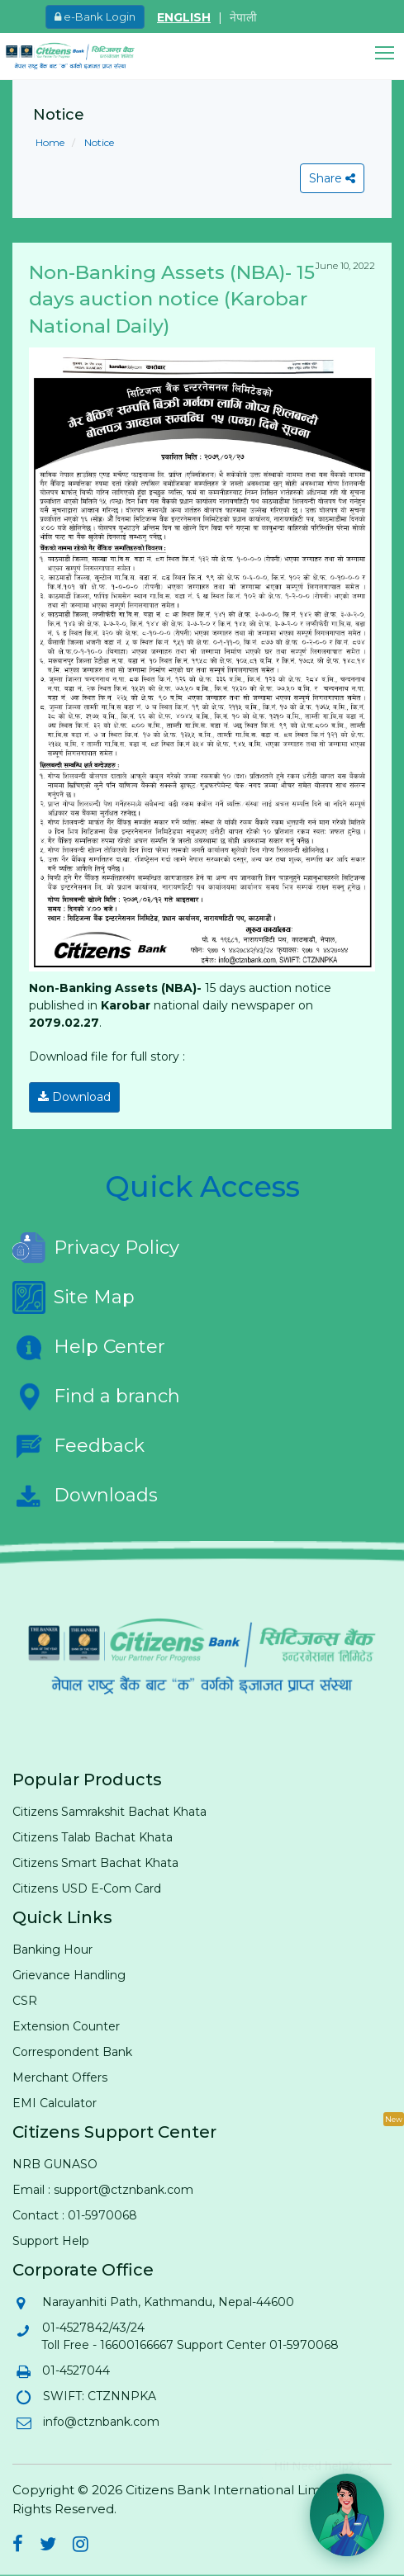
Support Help (50, 2240)
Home (50, 142)
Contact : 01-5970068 (74, 2215)
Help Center (88, 1347)
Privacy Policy (95, 1247)
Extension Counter (66, 2026)
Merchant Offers (59, 2077)
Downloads (85, 1495)
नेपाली (243, 17)
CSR (24, 2000)
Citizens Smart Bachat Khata (95, 1862)
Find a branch (96, 1396)
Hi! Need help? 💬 (322, 2459)
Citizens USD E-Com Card (86, 1888)
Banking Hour (52, 1949)
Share (332, 178)
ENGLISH (184, 17)
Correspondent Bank (72, 2051)
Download (74, 1096)
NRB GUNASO (54, 2164)
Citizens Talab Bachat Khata (92, 1837)
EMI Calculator (54, 2103)
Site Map (73, 1297)
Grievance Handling (69, 1975)
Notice (98, 142)
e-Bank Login (95, 16)
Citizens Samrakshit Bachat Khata (109, 1811)
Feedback (78, 1446)
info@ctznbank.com (100, 2421)
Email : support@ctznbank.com (102, 2189)
